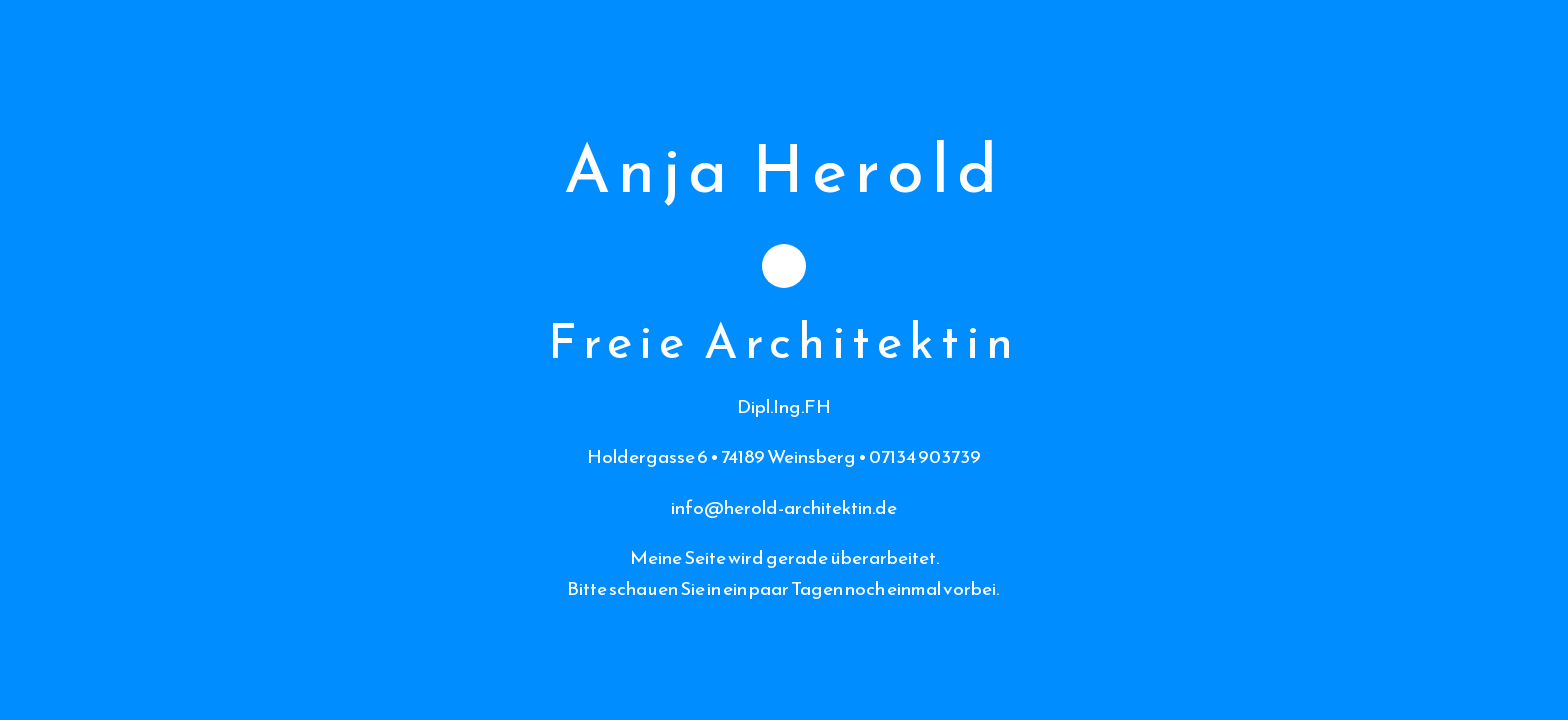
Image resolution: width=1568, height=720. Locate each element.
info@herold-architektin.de (784, 507)
